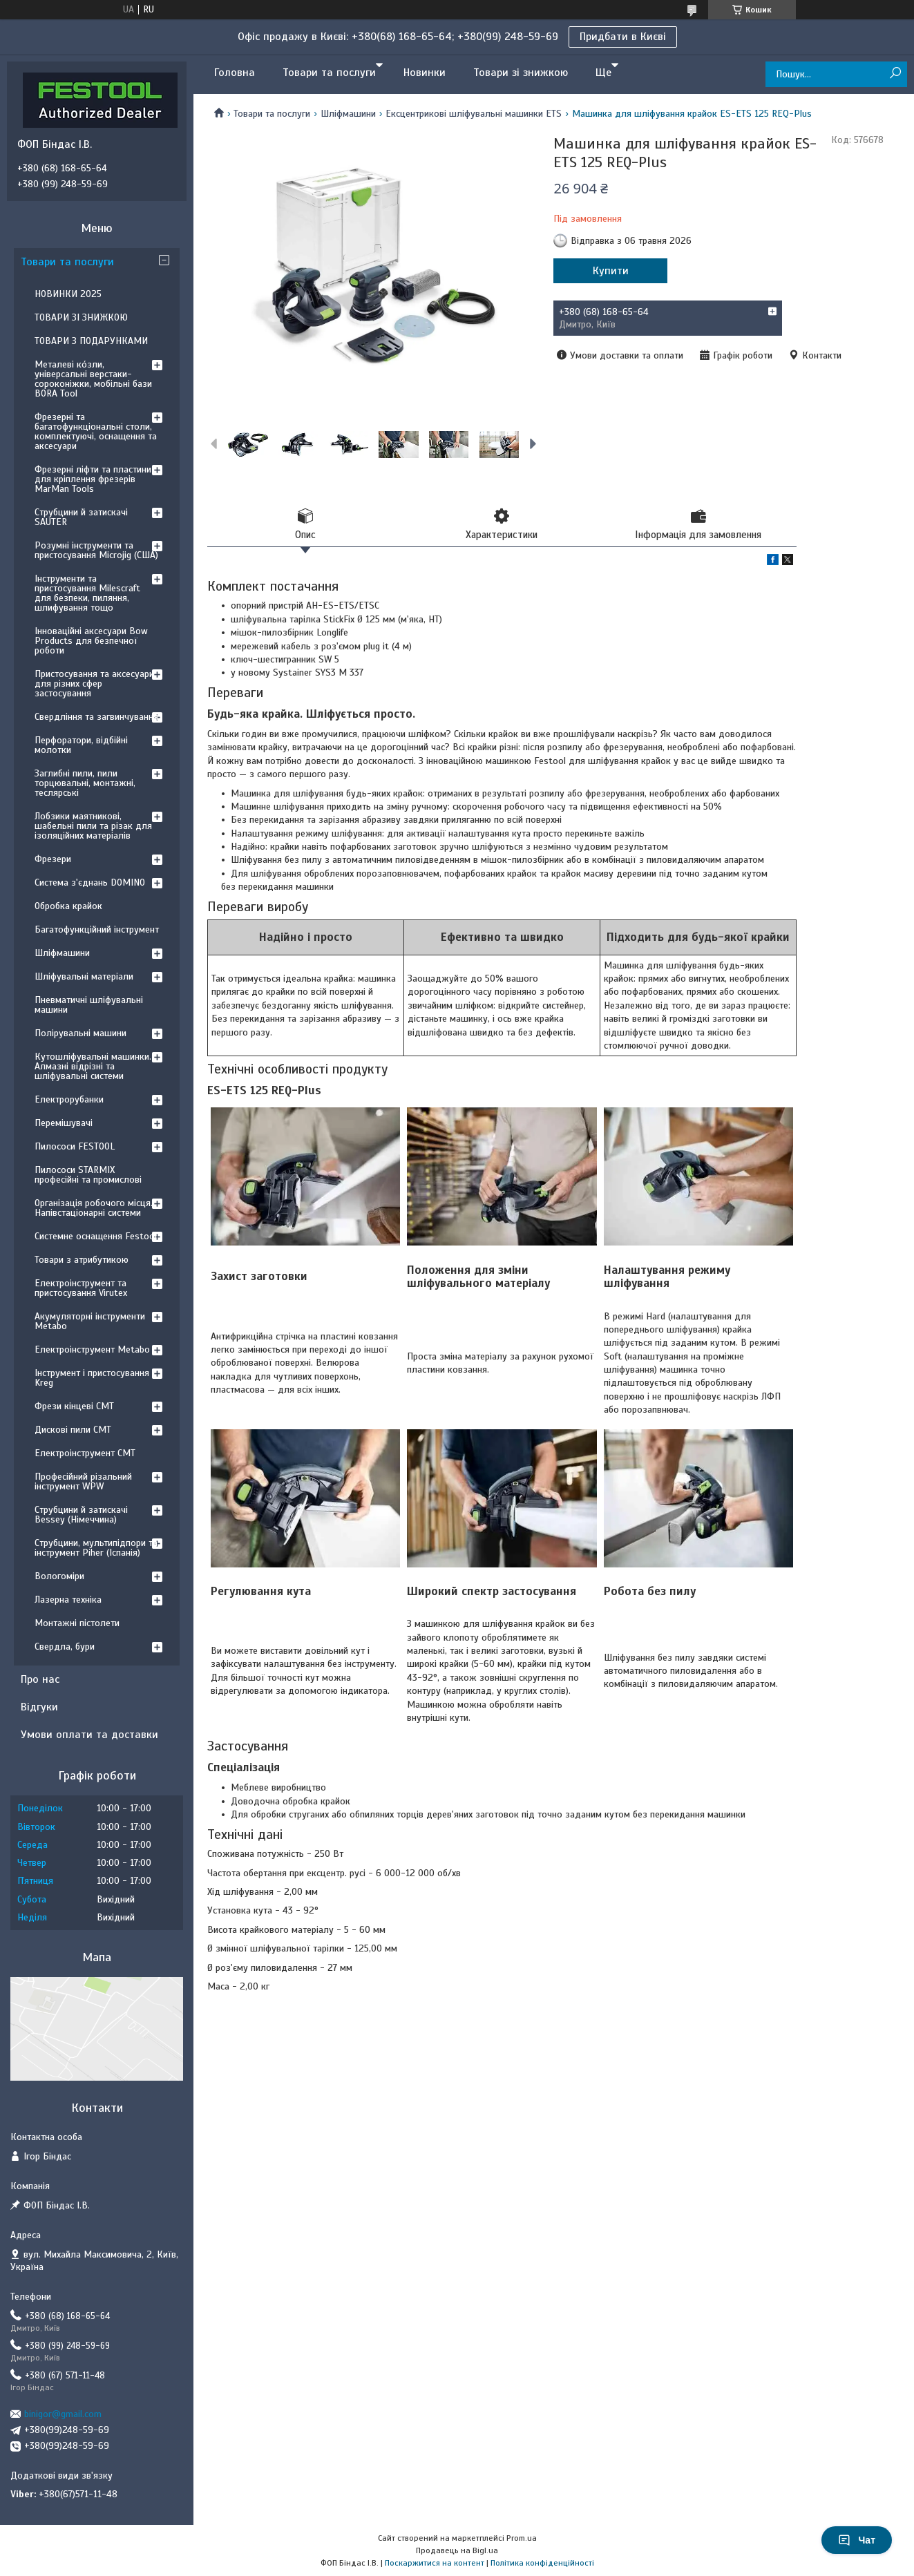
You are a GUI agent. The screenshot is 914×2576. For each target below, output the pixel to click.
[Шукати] (895, 73)
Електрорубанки (69, 1099)
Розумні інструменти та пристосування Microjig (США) (96, 550)
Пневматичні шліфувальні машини (89, 1004)
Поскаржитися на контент (434, 2563)
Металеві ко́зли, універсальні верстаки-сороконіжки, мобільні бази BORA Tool (93, 379)
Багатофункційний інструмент (97, 929)
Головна (234, 72)
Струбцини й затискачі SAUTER (81, 517)
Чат (856, 2540)
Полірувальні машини (80, 1033)
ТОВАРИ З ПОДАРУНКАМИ (91, 341)
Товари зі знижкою (520, 72)
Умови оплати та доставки (89, 1735)
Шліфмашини (348, 114)
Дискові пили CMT (73, 1429)
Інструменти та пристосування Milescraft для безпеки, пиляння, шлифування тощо (87, 593)
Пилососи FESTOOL (75, 1146)
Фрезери (53, 859)
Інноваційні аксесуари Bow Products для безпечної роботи (91, 640)
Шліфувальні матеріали (84, 976)
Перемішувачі (64, 1123)
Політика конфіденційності (542, 2563)
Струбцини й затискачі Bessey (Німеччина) (81, 1514)
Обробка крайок (68, 906)
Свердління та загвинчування (96, 717)
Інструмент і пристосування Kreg (92, 1378)
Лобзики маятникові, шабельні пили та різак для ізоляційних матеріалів (93, 825)
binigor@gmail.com (63, 2414)
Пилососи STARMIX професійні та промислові (88, 1174)
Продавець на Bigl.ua (457, 2550)
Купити (611, 271)
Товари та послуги (329, 72)
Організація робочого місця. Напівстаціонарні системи (94, 1208)
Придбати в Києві (623, 37)
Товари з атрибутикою (81, 1260)
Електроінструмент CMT (85, 1453)
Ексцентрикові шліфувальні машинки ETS (473, 114)
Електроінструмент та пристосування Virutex (81, 1288)
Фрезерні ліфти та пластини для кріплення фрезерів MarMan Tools (93, 479)
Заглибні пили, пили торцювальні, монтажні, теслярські (85, 783)
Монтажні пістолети (77, 1623)
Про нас (40, 1679)
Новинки (424, 72)
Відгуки (39, 1707)
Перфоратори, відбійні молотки (81, 745)
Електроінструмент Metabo (92, 1349)
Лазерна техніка (68, 1599)
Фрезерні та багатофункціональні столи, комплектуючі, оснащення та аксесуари (96, 431)
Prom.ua (521, 2538)
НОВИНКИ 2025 (68, 294)
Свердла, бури (65, 1646)
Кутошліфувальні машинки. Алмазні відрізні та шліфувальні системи (93, 1066)
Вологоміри (59, 1576)
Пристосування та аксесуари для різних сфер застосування (94, 683)
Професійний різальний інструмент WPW (83, 1481)
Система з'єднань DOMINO (90, 882)
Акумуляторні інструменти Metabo (90, 1321)
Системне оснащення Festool (96, 1236)
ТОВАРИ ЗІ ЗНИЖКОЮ (81, 317)
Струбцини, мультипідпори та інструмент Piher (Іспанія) (96, 1547)
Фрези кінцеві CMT (74, 1406)
